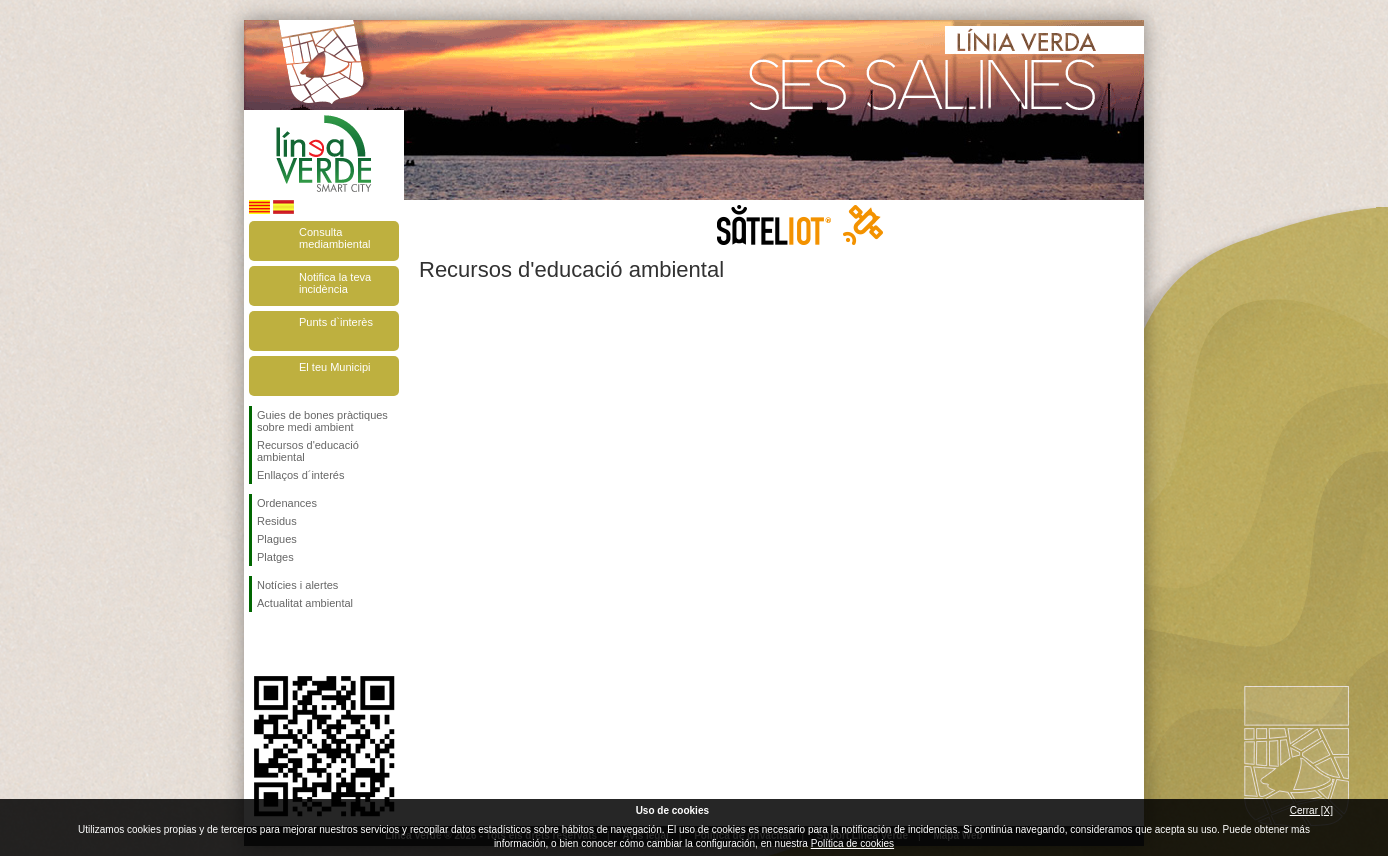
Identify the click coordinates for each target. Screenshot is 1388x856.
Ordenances (287, 503)
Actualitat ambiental (305, 603)
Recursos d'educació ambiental (308, 451)
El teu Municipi (335, 367)
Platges (275, 557)
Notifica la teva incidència (335, 283)
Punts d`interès (336, 322)
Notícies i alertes (297, 585)
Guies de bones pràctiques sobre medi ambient (322, 421)
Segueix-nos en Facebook (261, 644)
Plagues (277, 539)
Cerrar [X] (1311, 810)
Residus (277, 521)
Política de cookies (852, 843)
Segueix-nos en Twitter (294, 644)
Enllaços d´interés (300, 475)
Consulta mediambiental (335, 238)
